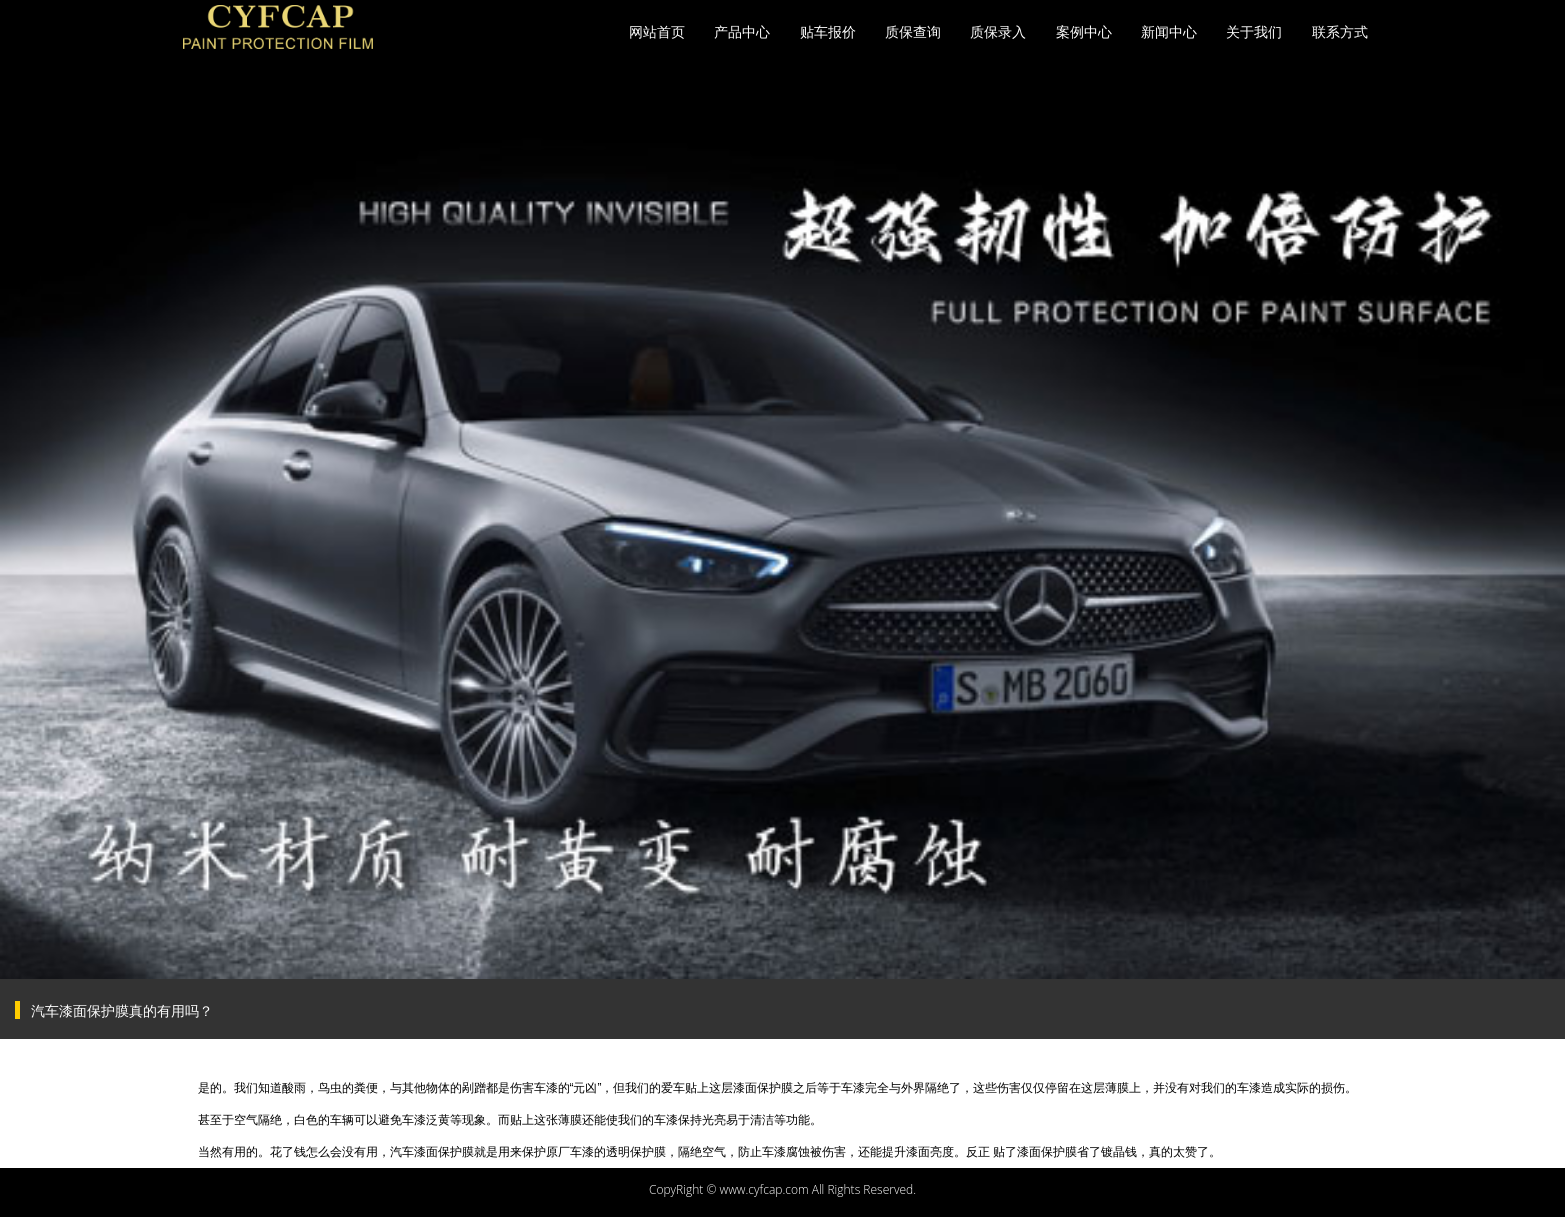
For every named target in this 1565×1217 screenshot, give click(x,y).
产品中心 (742, 32)
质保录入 (998, 32)
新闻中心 (1169, 32)
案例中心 (1084, 32)
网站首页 (657, 32)
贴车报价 (828, 32)
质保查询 (913, 32)
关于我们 (1254, 32)
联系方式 (1340, 32)
